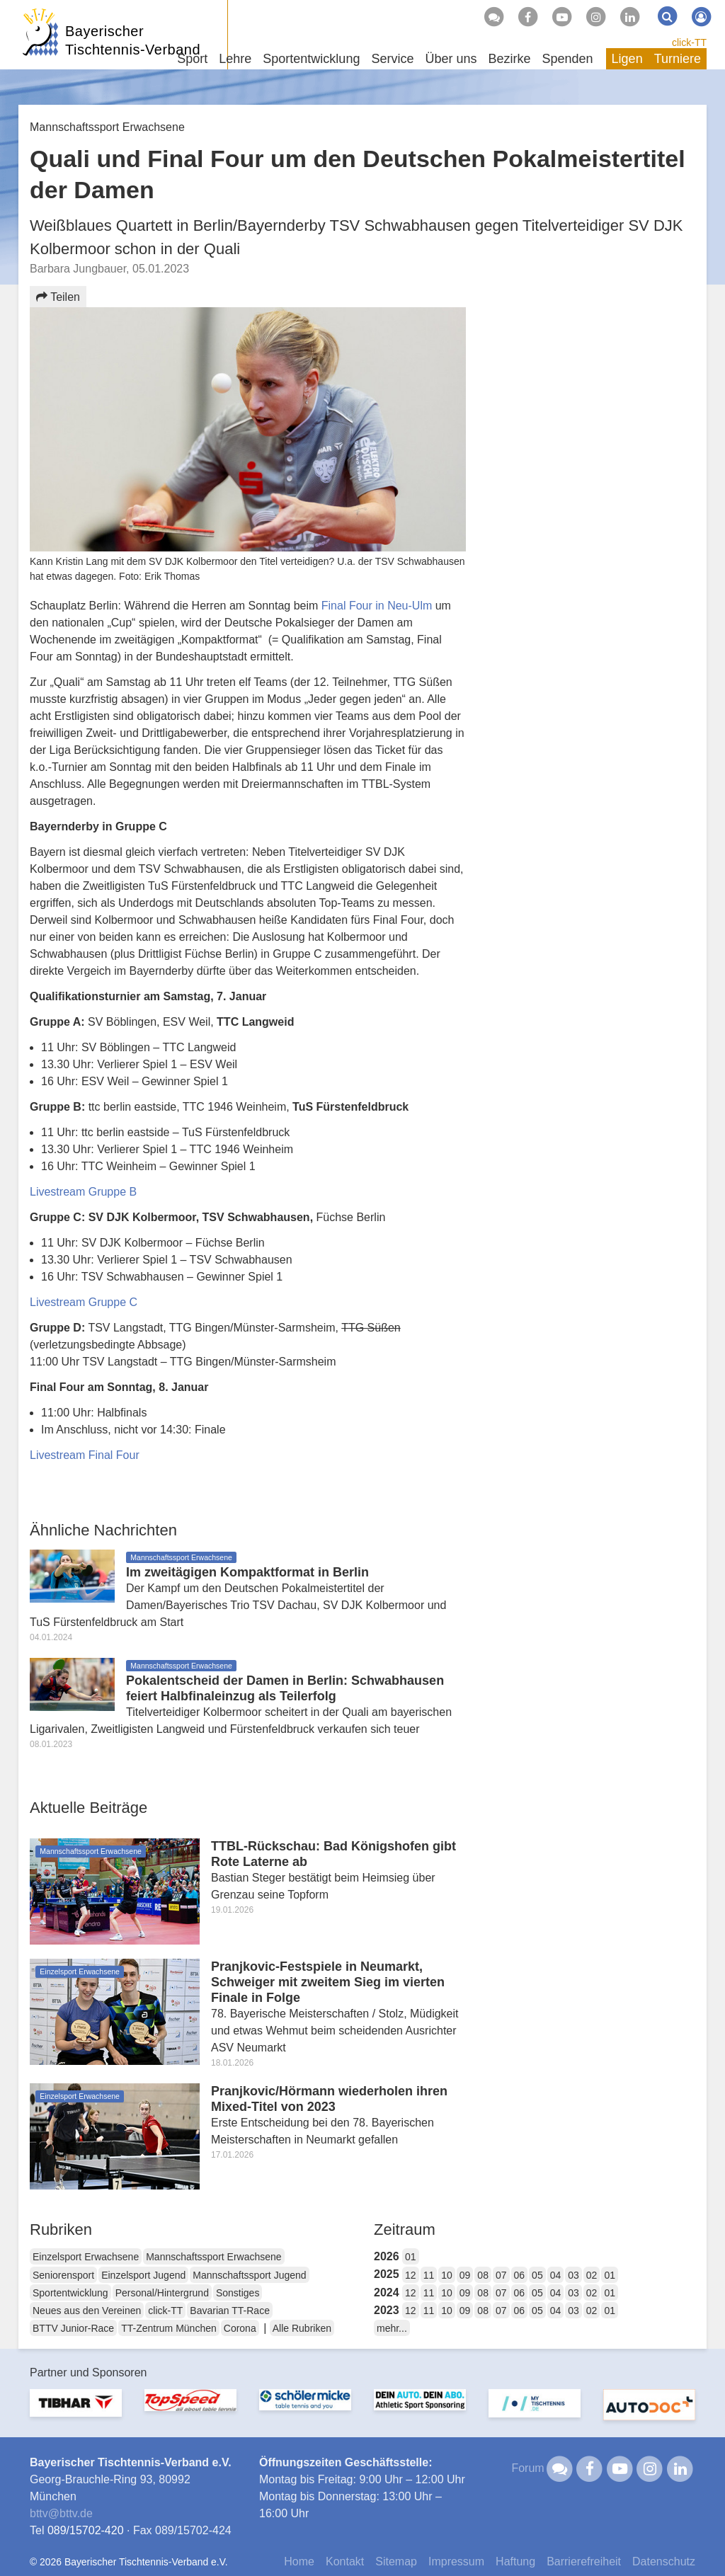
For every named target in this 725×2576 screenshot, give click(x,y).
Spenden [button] (567, 59)
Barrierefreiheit (584, 2561)
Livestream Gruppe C (83, 1302)
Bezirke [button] (509, 59)
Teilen (58, 297)
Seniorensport (63, 2275)
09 (465, 2275)
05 (537, 2275)
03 (573, 2275)
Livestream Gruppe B (83, 1192)
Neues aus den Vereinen (87, 2310)
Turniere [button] (677, 59)
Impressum (456, 2561)
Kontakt (345, 2561)
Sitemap (396, 2561)
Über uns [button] (450, 59)
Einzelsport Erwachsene (86, 2256)
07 (501, 2275)
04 (555, 2275)
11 (429, 2275)
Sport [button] (192, 59)
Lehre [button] (235, 59)
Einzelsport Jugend (143, 2275)
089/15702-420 (85, 2530)
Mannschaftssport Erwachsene (213, 2256)
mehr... (392, 2328)
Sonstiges (237, 2293)
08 (483, 2275)
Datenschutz (663, 2561)
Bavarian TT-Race (230, 2310)
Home (299, 2561)
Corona (240, 2328)
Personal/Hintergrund (162, 2293)
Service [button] (392, 59)
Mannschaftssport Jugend (249, 2275)
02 (592, 2275)
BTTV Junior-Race (73, 2328)
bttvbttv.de (61, 2513)
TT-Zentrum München (169, 2328)
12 (410, 2275)
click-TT (689, 42)
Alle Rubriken (302, 2328)
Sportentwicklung (70, 2293)
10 (446, 2275)
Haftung (515, 2561)
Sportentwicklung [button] (311, 59)
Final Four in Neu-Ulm (376, 606)
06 (519, 2275)
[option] (75, 2411)
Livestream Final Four (84, 1455)
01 (410, 2256)
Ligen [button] (627, 59)
